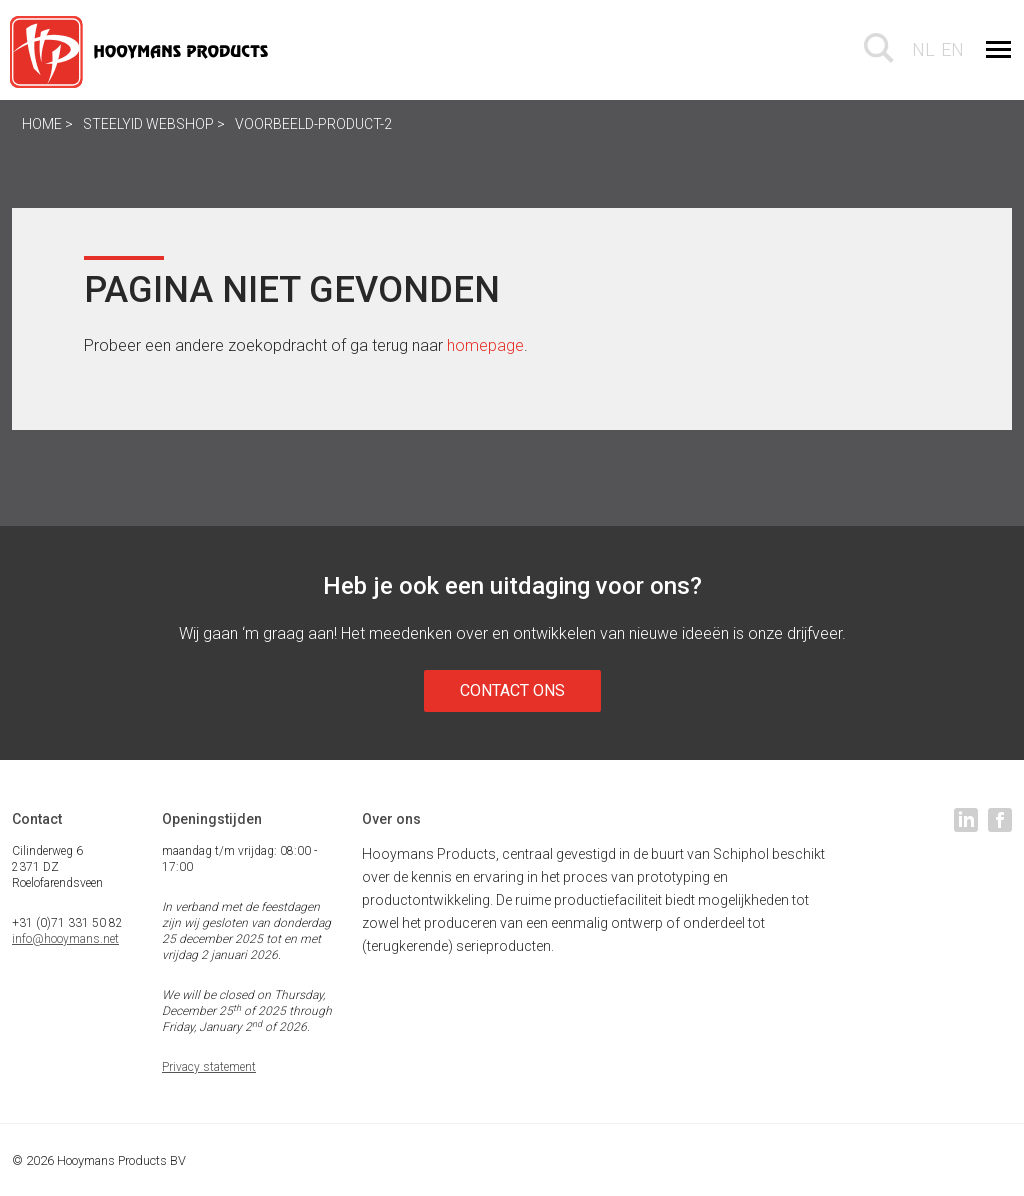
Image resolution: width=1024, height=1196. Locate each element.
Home (42, 124)
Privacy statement (209, 1067)
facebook (1000, 820)
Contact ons (512, 690)
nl (923, 49)
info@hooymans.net (65, 939)
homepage (485, 345)
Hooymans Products (140, 52)
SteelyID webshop (150, 124)
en (952, 49)
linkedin (966, 820)
